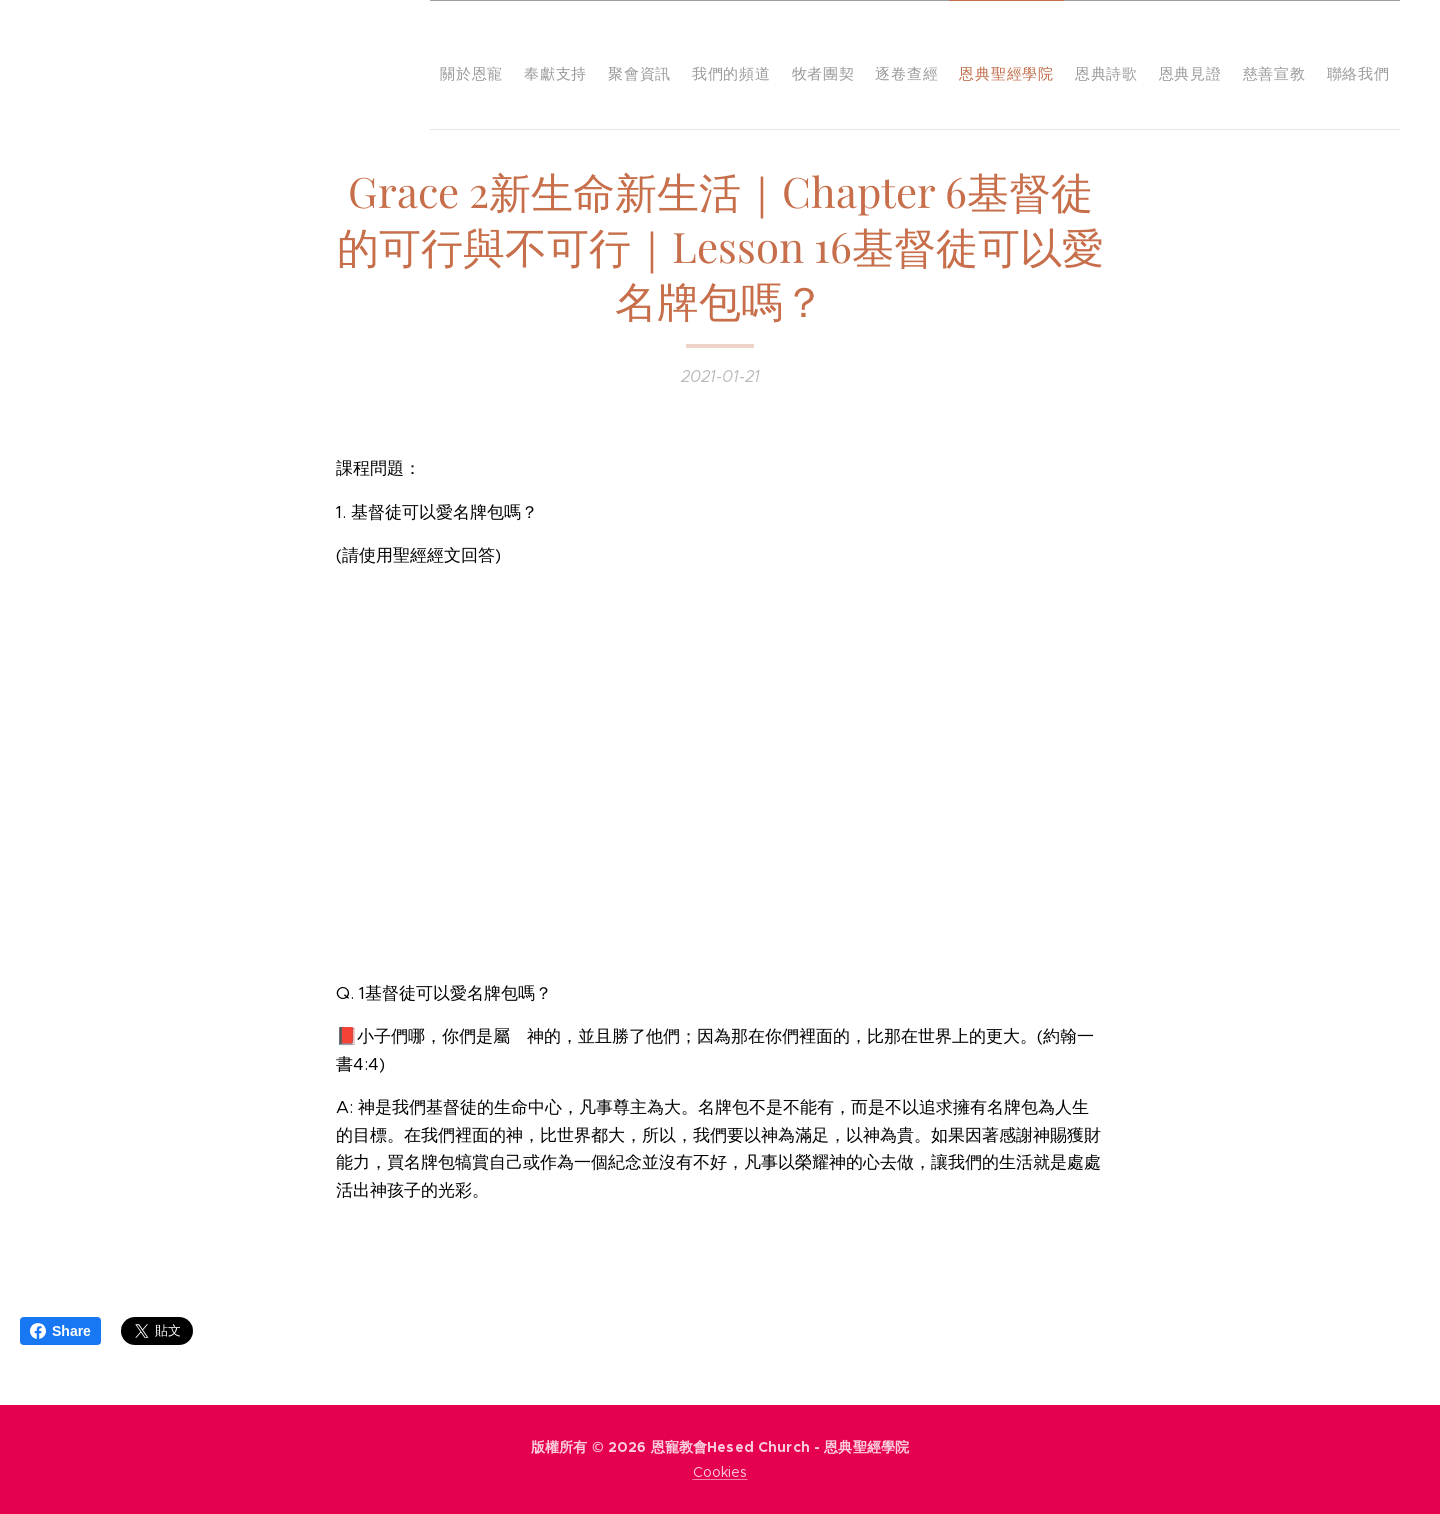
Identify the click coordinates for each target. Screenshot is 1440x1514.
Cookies (720, 1472)
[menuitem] (1022, 65)
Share (60, 1331)
